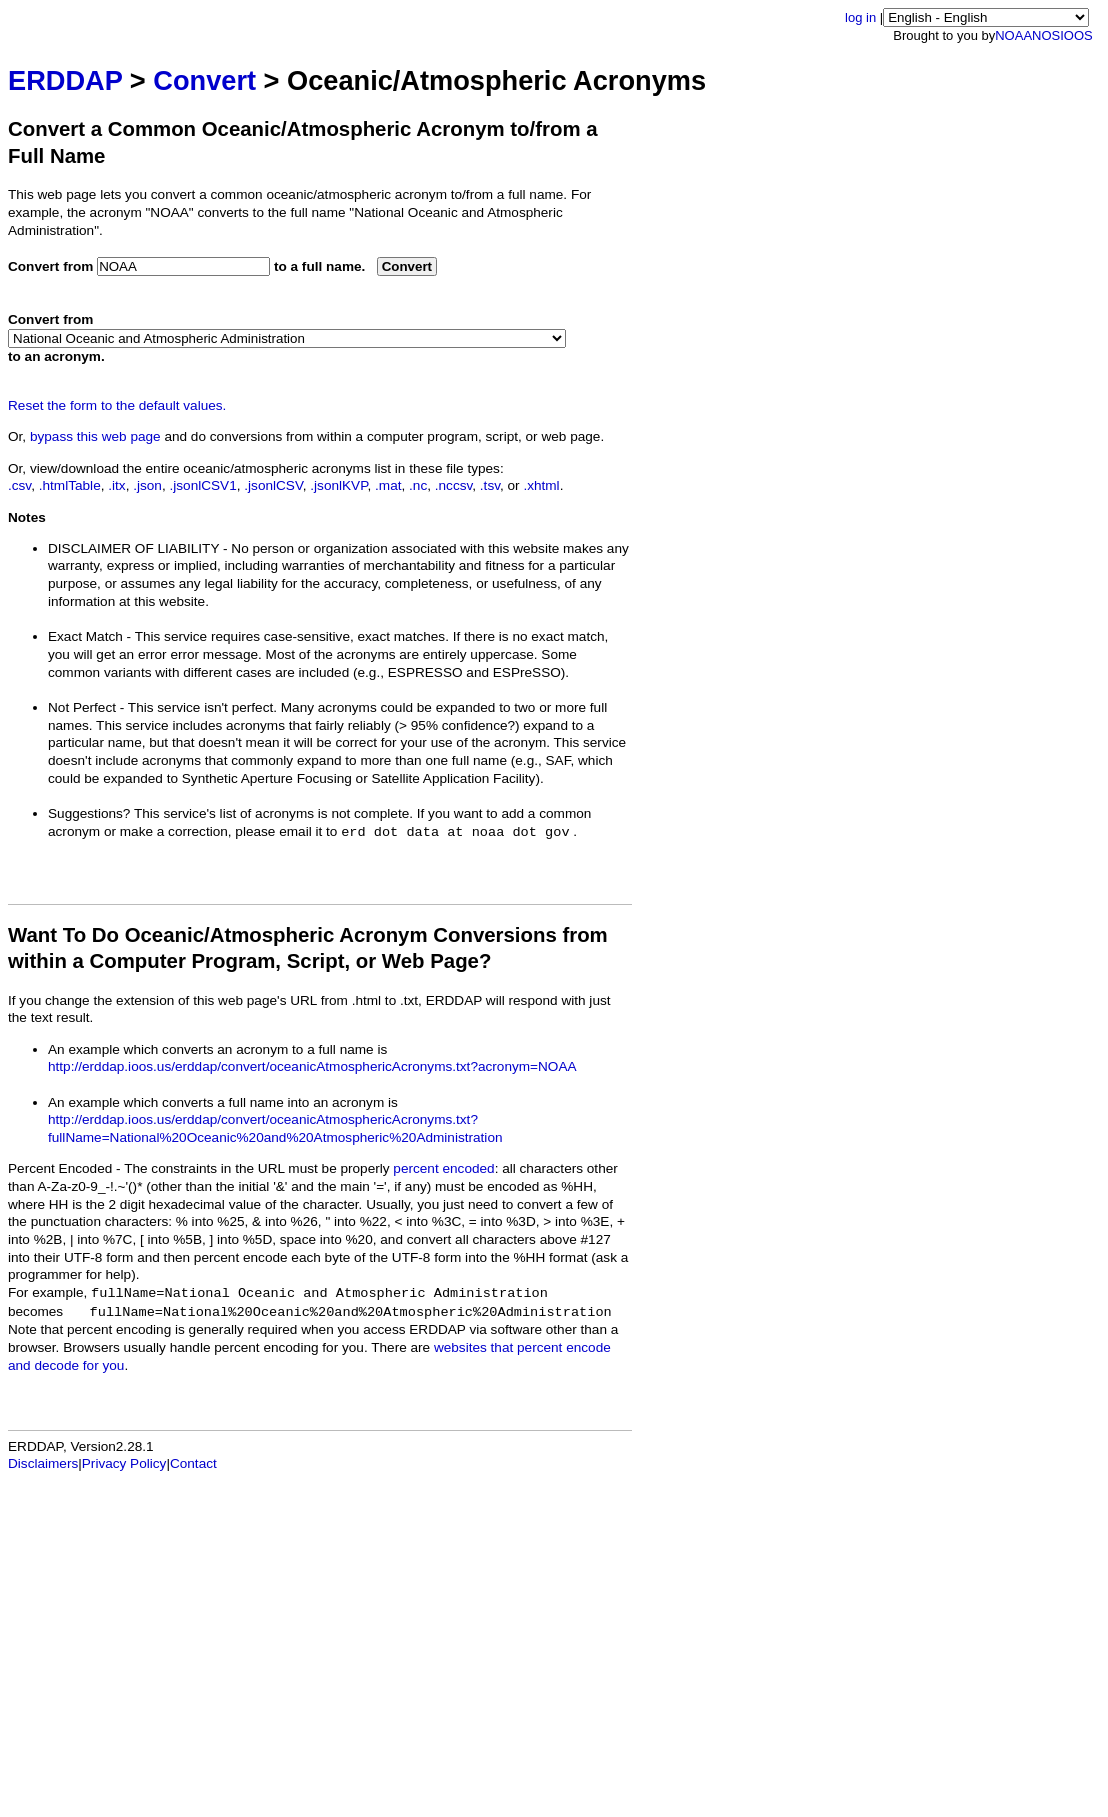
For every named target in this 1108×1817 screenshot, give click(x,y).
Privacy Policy (124, 1463)
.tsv (490, 485)
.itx (116, 485)
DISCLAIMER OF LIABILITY (133, 548)
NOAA (1013, 35)
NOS (1046, 35)
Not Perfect (82, 707)
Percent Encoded (60, 1168)
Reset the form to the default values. (117, 405)
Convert (204, 80)
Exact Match (85, 636)
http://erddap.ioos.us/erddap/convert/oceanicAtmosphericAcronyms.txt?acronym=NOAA (312, 1066)
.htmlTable (70, 485)
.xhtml (541, 485)
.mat (388, 485)
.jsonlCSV (273, 485)
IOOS (1076, 35)
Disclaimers (43, 1463)
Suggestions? (89, 813)
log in (860, 17)
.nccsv (454, 485)
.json (147, 485)
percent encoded (443, 1168)
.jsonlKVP (338, 485)
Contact (193, 1463)
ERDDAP (65, 80)
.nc (418, 485)
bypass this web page (95, 436)
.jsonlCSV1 (202, 485)
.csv (19, 485)
